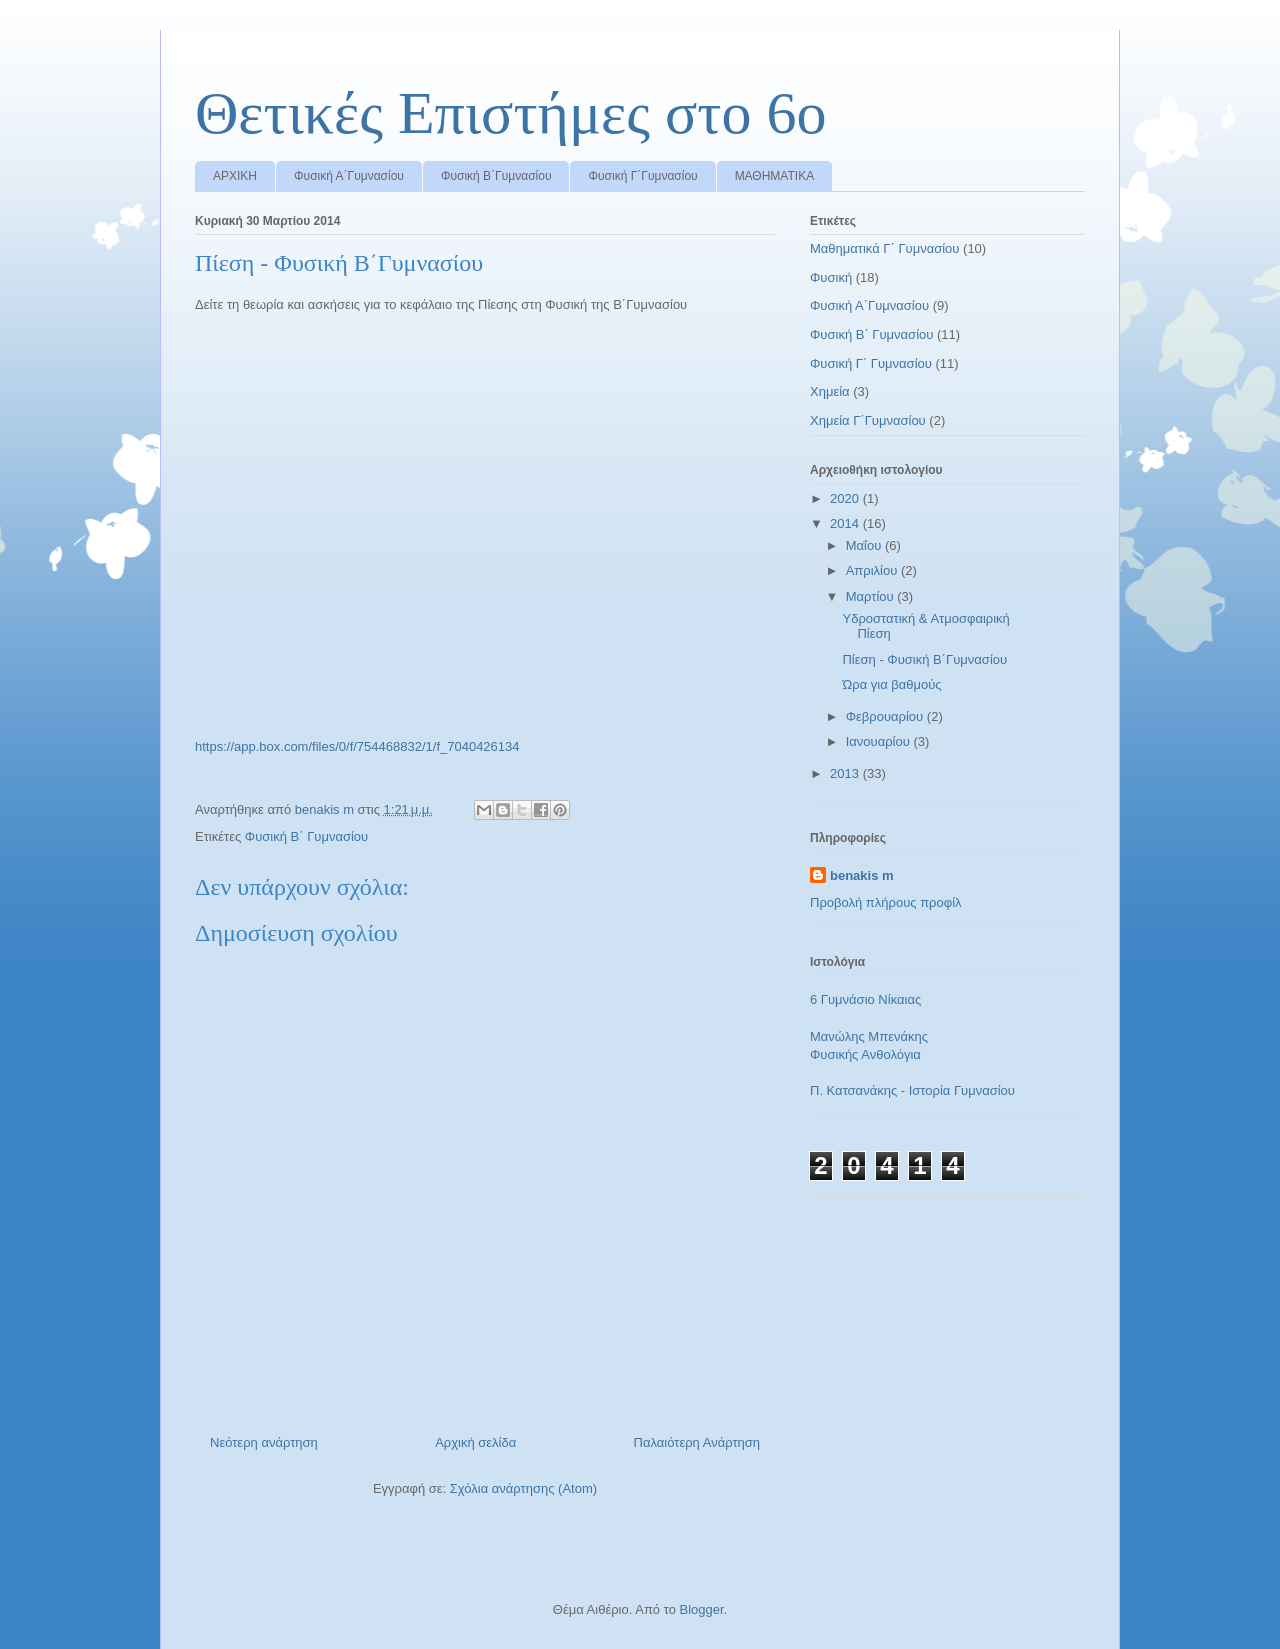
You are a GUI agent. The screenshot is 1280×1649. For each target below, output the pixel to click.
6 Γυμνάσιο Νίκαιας (865, 999)
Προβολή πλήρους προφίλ (886, 902)
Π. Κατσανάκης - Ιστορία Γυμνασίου (912, 1090)
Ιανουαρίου (880, 741)
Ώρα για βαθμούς (891, 684)
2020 (846, 498)
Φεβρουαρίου (886, 716)
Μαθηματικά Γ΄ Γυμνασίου (884, 248)
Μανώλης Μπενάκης (869, 1036)
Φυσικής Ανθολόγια (865, 1054)
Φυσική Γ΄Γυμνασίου (642, 176)
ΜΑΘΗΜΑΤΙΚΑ (775, 176)
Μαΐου (865, 545)
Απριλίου (873, 570)
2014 (846, 523)
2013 (846, 773)
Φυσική (831, 277)
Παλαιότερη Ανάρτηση (697, 1442)
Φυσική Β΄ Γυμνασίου (306, 836)
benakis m (862, 875)
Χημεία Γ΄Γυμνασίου (868, 420)
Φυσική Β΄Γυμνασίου (496, 176)
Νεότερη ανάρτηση (264, 1442)
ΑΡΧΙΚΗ (235, 176)
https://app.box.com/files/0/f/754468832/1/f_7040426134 (357, 746)
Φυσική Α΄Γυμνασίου (349, 176)
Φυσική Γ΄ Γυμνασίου (871, 363)
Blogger (701, 1609)
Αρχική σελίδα (475, 1442)
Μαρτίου (872, 596)
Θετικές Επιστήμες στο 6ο (510, 113)
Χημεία (830, 391)
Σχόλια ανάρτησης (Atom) (523, 1488)
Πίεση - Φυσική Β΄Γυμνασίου (924, 659)
